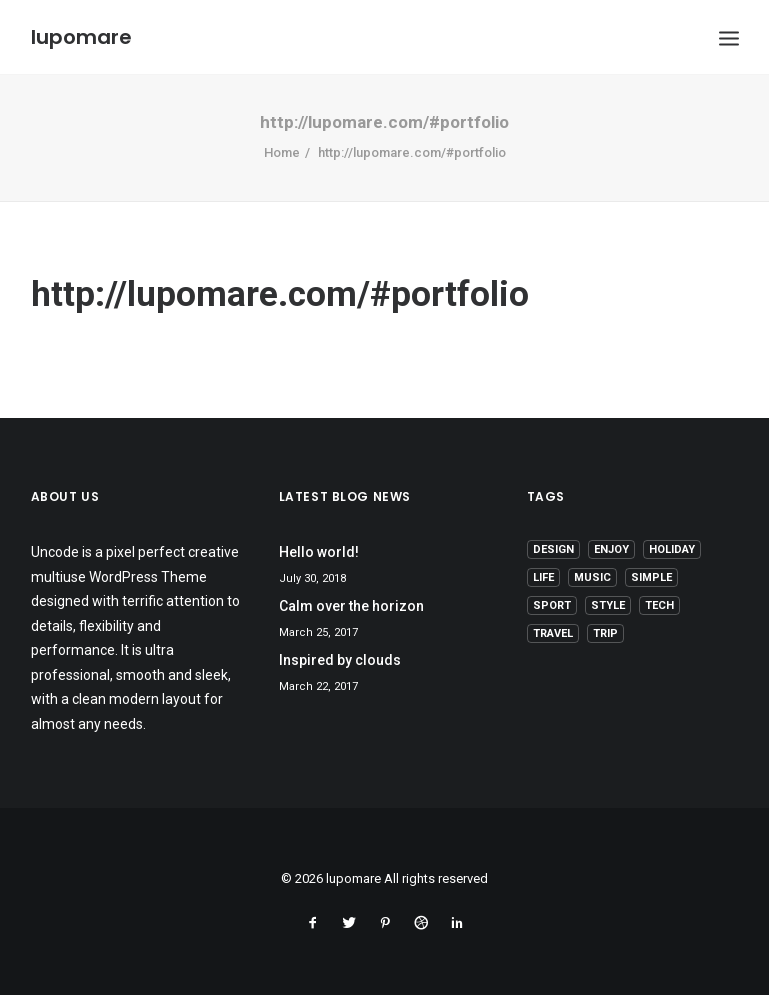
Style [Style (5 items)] (608, 605)
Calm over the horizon (351, 606)
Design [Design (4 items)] (553, 549)
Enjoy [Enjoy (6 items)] (611, 549)
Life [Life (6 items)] (543, 577)
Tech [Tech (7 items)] (659, 605)
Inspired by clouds (340, 660)
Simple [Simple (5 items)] (651, 577)
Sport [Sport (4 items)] (552, 605)
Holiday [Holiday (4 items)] (672, 549)
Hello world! (319, 552)
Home (282, 152)
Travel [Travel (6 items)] (553, 633)
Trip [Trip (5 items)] (605, 633)
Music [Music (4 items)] (592, 577)
